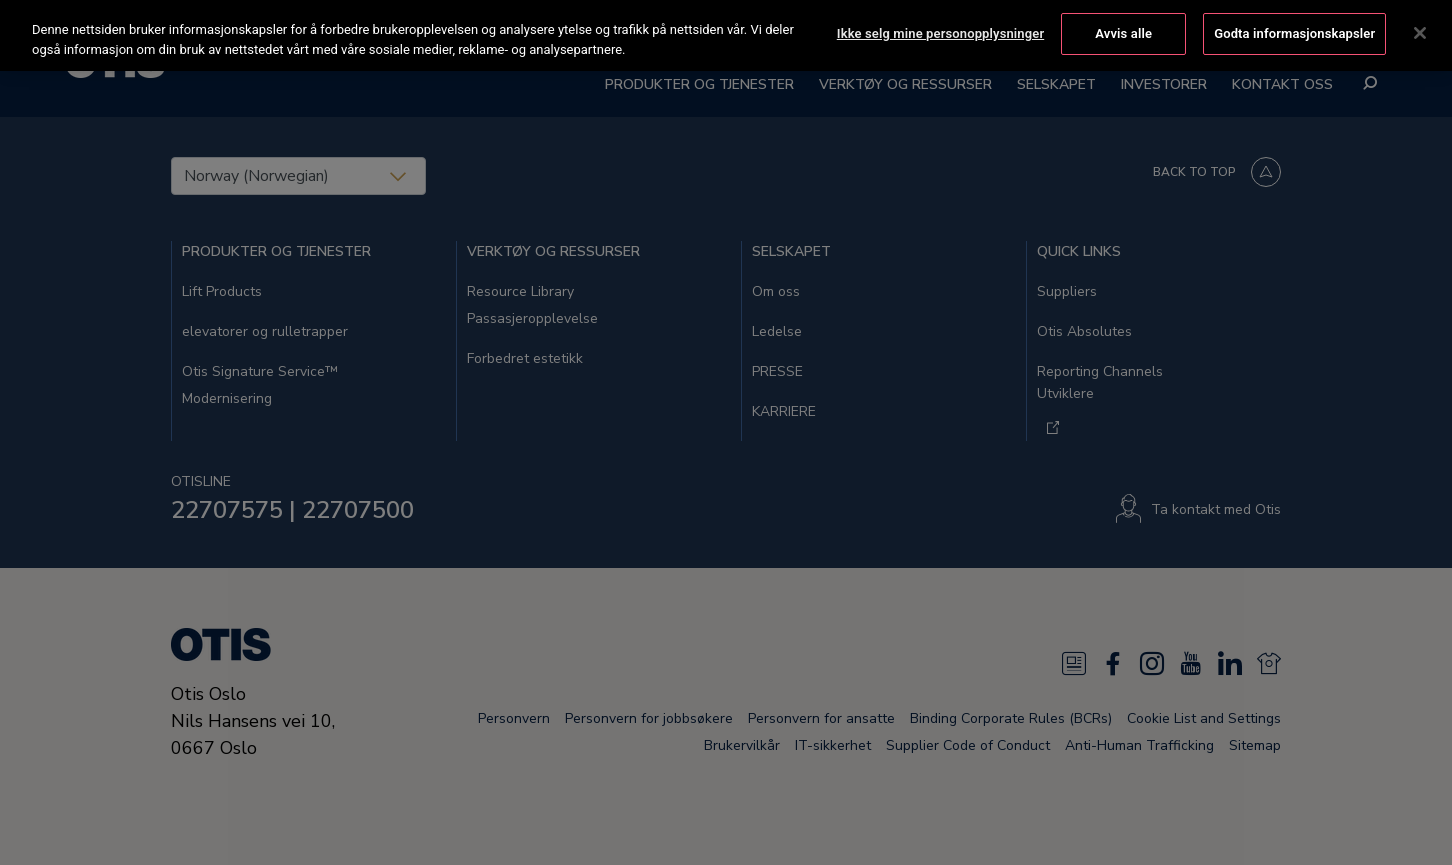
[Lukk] (1420, 32)
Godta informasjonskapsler (1294, 31)
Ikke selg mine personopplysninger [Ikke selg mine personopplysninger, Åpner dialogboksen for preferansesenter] (940, 31)
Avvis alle (1123, 31)
